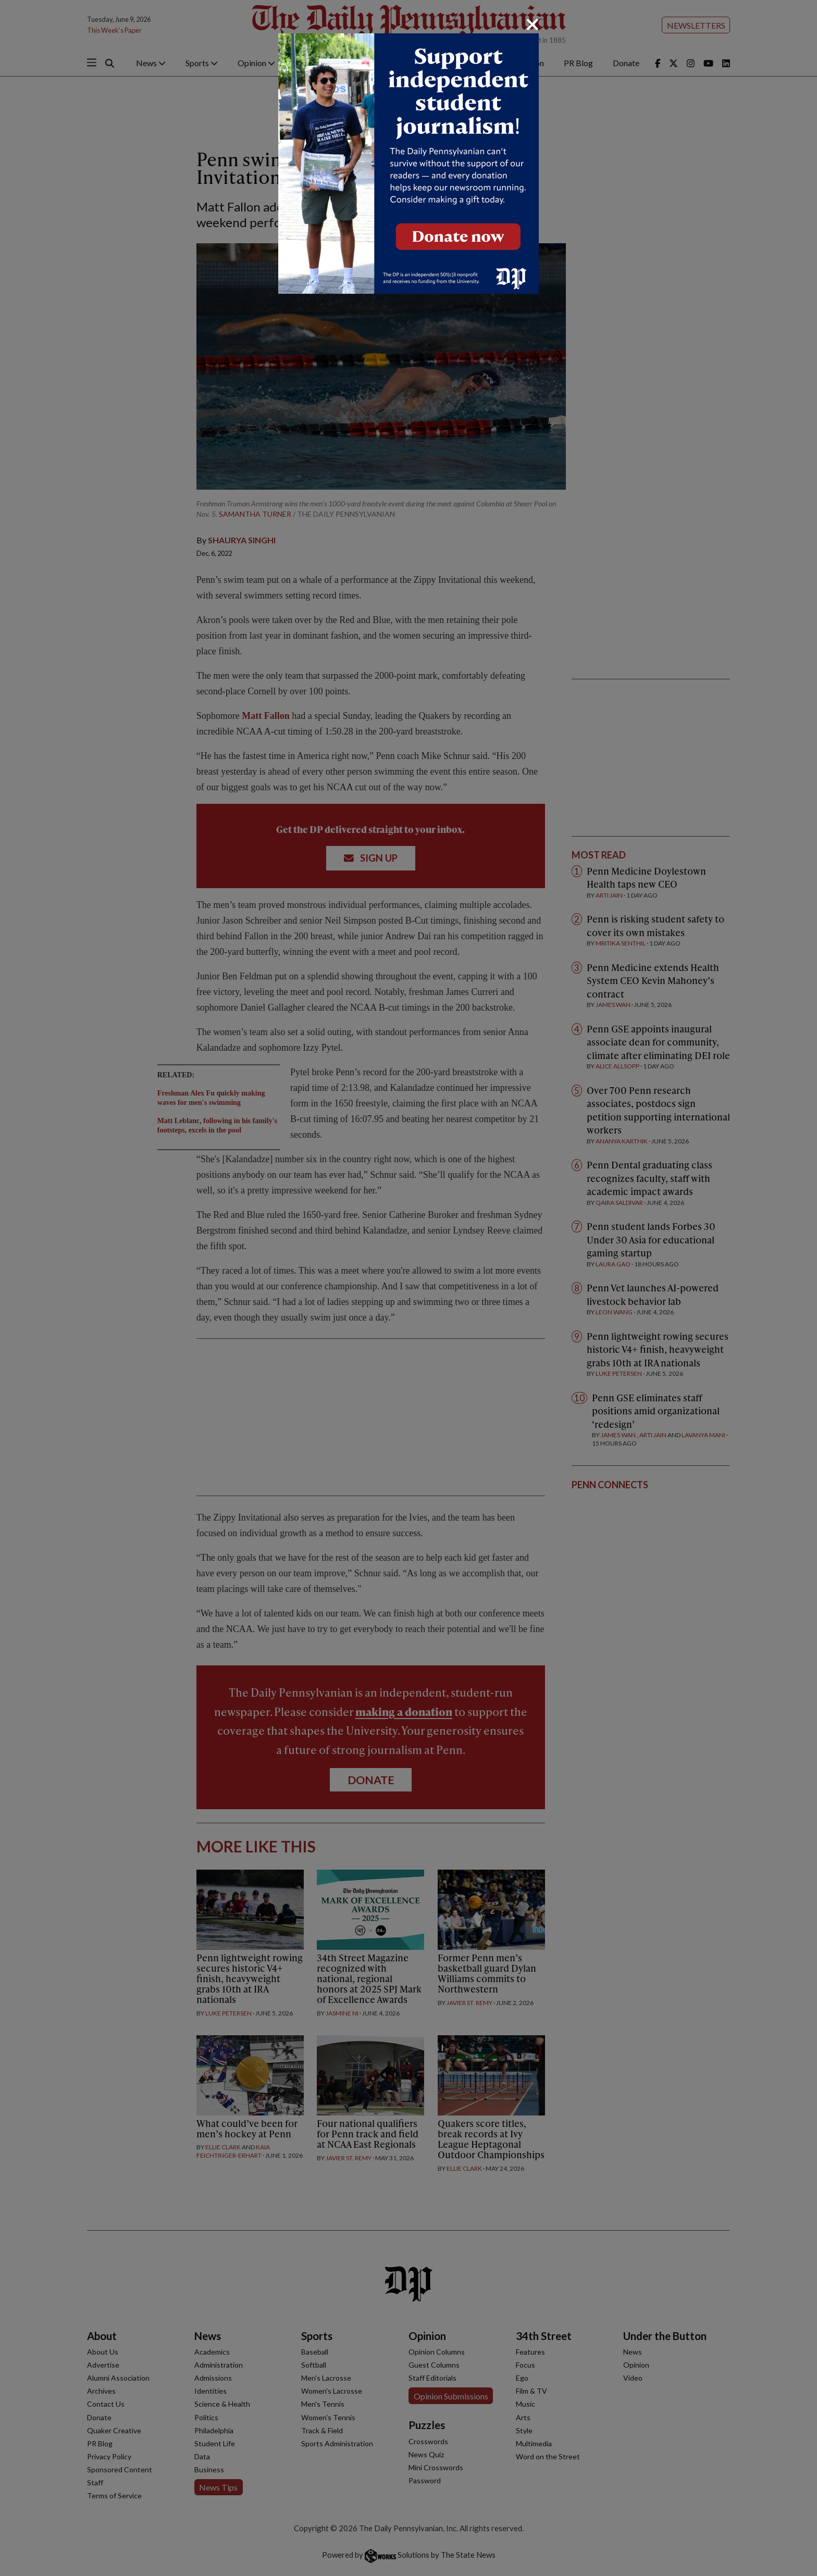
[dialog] (408, 1288)
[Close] (532, 24)
